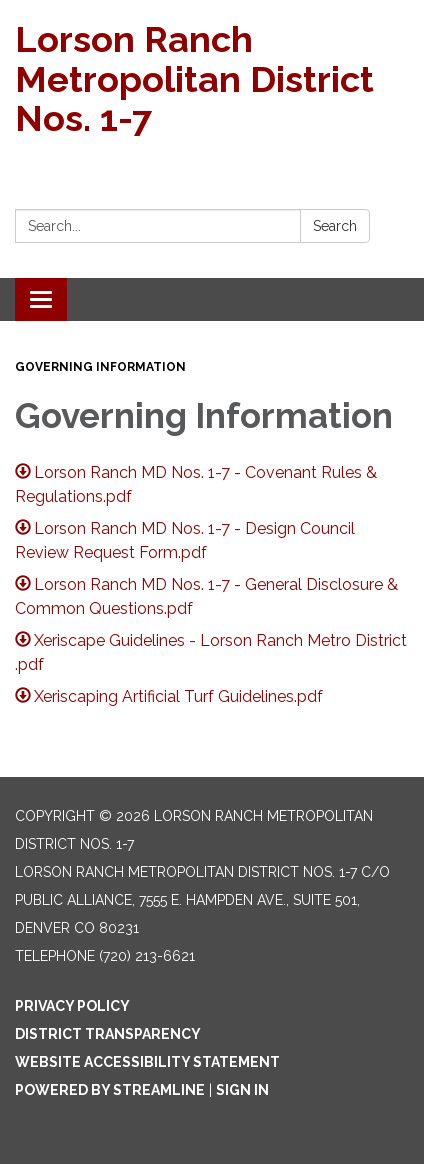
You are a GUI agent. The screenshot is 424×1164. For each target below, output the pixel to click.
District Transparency (108, 1034)
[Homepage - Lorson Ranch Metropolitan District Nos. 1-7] (212, 79)
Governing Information (100, 367)
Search (335, 226)
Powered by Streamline (110, 1090)
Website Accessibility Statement (147, 1062)
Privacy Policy (72, 1006)
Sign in (242, 1090)
